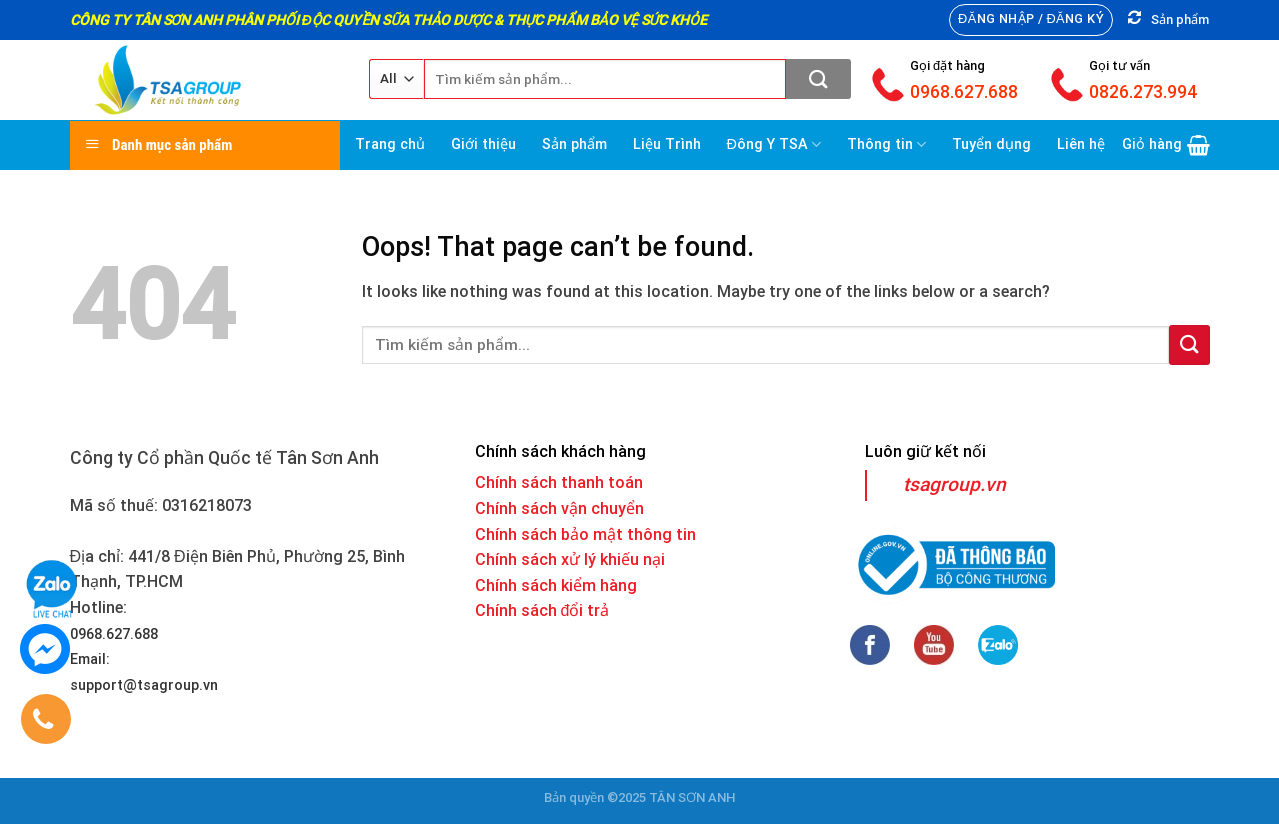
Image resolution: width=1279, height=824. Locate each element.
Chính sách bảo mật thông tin (585, 534)
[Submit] (818, 79)
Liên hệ (1081, 144)
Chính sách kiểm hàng (556, 585)
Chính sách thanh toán (559, 482)
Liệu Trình (667, 144)
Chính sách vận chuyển (559, 508)
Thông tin (886, 144)
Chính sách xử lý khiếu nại (570, 559)
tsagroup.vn (954, 484)
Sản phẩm (574, 144)
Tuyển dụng (991, 144)
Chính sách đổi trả (542, 610)
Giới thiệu (483, 144)
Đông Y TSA (774, 144)
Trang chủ (390, 144)
